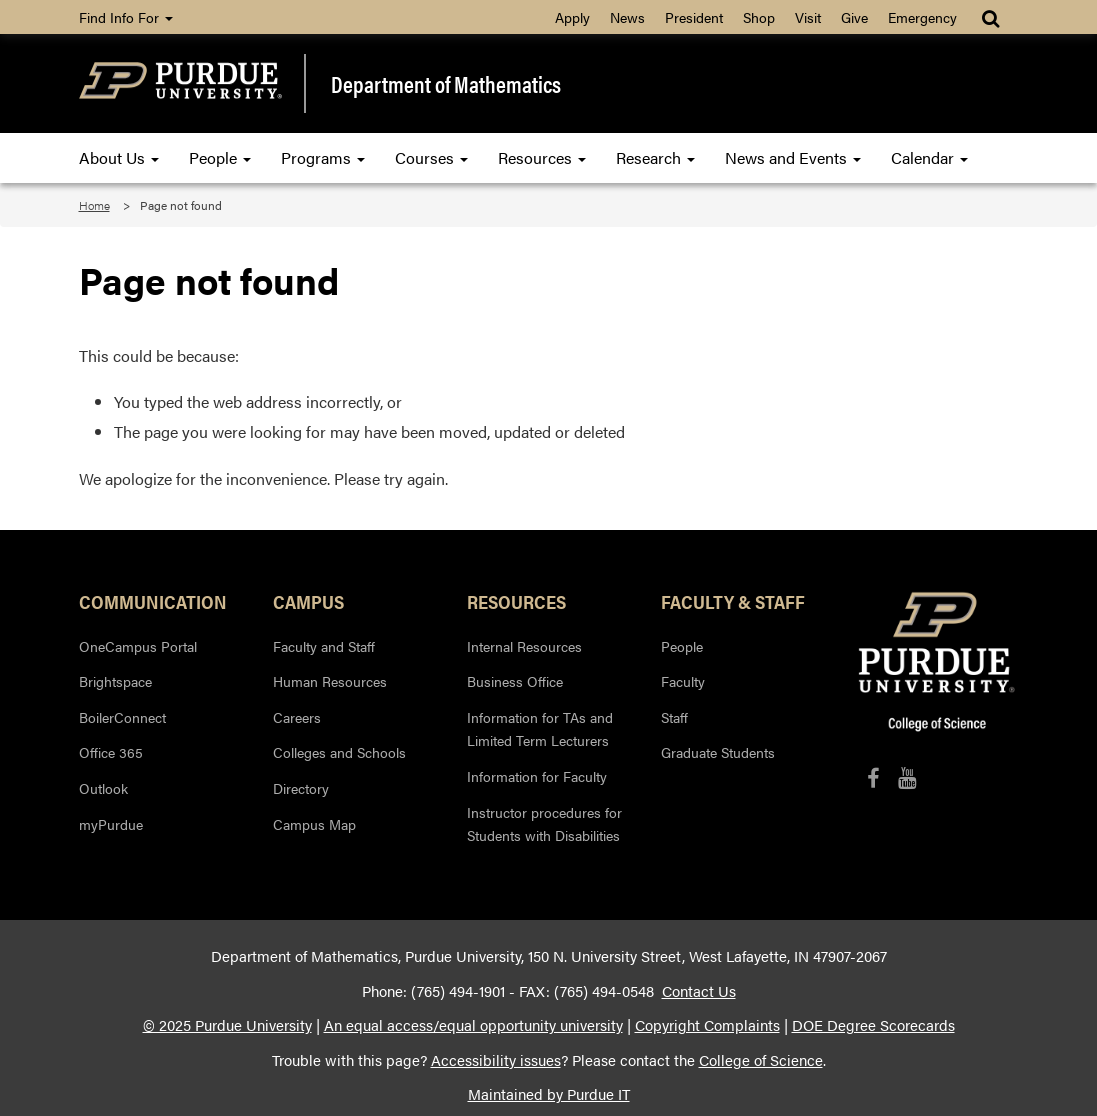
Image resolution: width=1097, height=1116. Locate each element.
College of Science (761, 1060)
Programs (323, 157)
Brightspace (115, 681)
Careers (297, 717)
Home (94, 205)
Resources (542, 157)
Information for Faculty (537, 776)
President (694, 17)
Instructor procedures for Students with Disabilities (544, 824)
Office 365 (111, 752)
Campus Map (314, 824)
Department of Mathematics (446, 83)
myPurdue (111, 824)
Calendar (929, 157)
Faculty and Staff (324, 646)
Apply (572, 17)
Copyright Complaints (707, 1025)
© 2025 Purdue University (227, 1025)
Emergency (922, 17)
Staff (674, 717)
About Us (119, 157)
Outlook (103, 788)
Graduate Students (718, 752)
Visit (808, 17)
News (627, 17)
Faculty (683, 681)
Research (655, 157)
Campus (308, 601)
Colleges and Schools (339, 752)
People (220, 157)
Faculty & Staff (733, 601)
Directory (301, 788)
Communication (153, 601)
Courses (431, 157)
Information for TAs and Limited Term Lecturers (540, 729)
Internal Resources (524, 646)
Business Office (515, 681)
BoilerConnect (122, 717)
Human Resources (330, 681)
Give (854, 17)
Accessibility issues (496, 1060)
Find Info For (126, 17)
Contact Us (699, 991)
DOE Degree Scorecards (873, 1025)
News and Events (793, 157)
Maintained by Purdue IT (549, 1094)
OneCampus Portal (138, 646)
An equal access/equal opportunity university (473, 1025)
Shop (759, 17)
